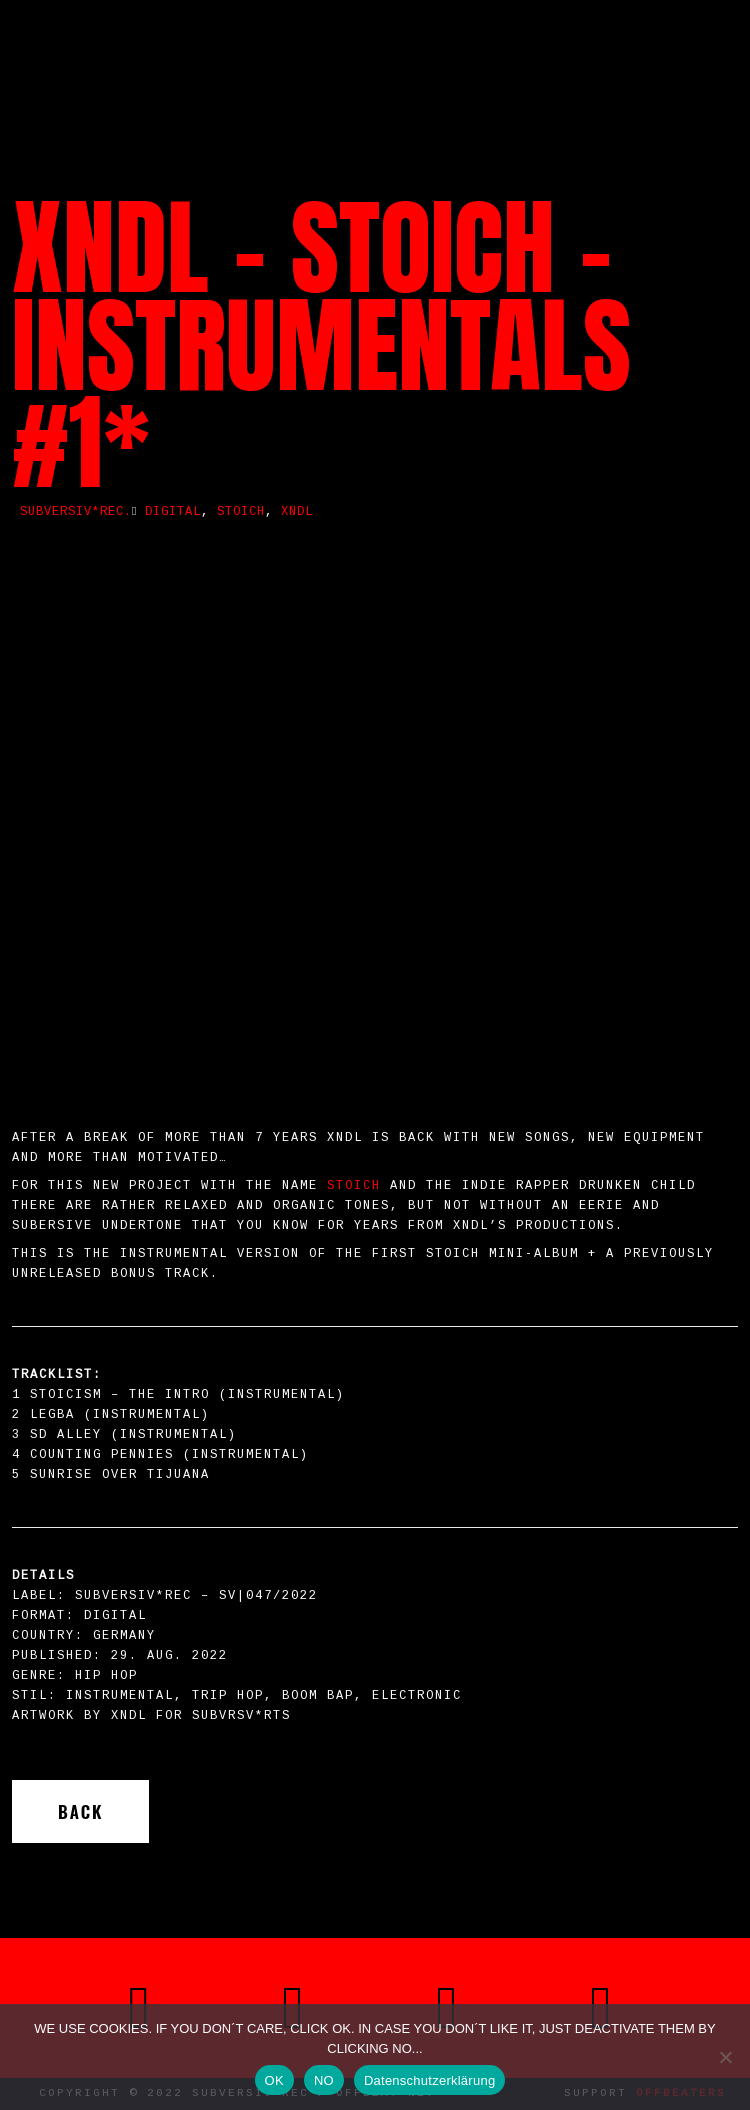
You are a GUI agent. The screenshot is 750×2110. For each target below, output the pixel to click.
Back (80, 1811)
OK (274, 2080)
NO (324, 2080)
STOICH (354, 1186)
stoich (241, 512)
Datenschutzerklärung (429, 2080)
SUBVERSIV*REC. (76, 512)
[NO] (725, 2057)
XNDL (297, 512)
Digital (173, 512)
